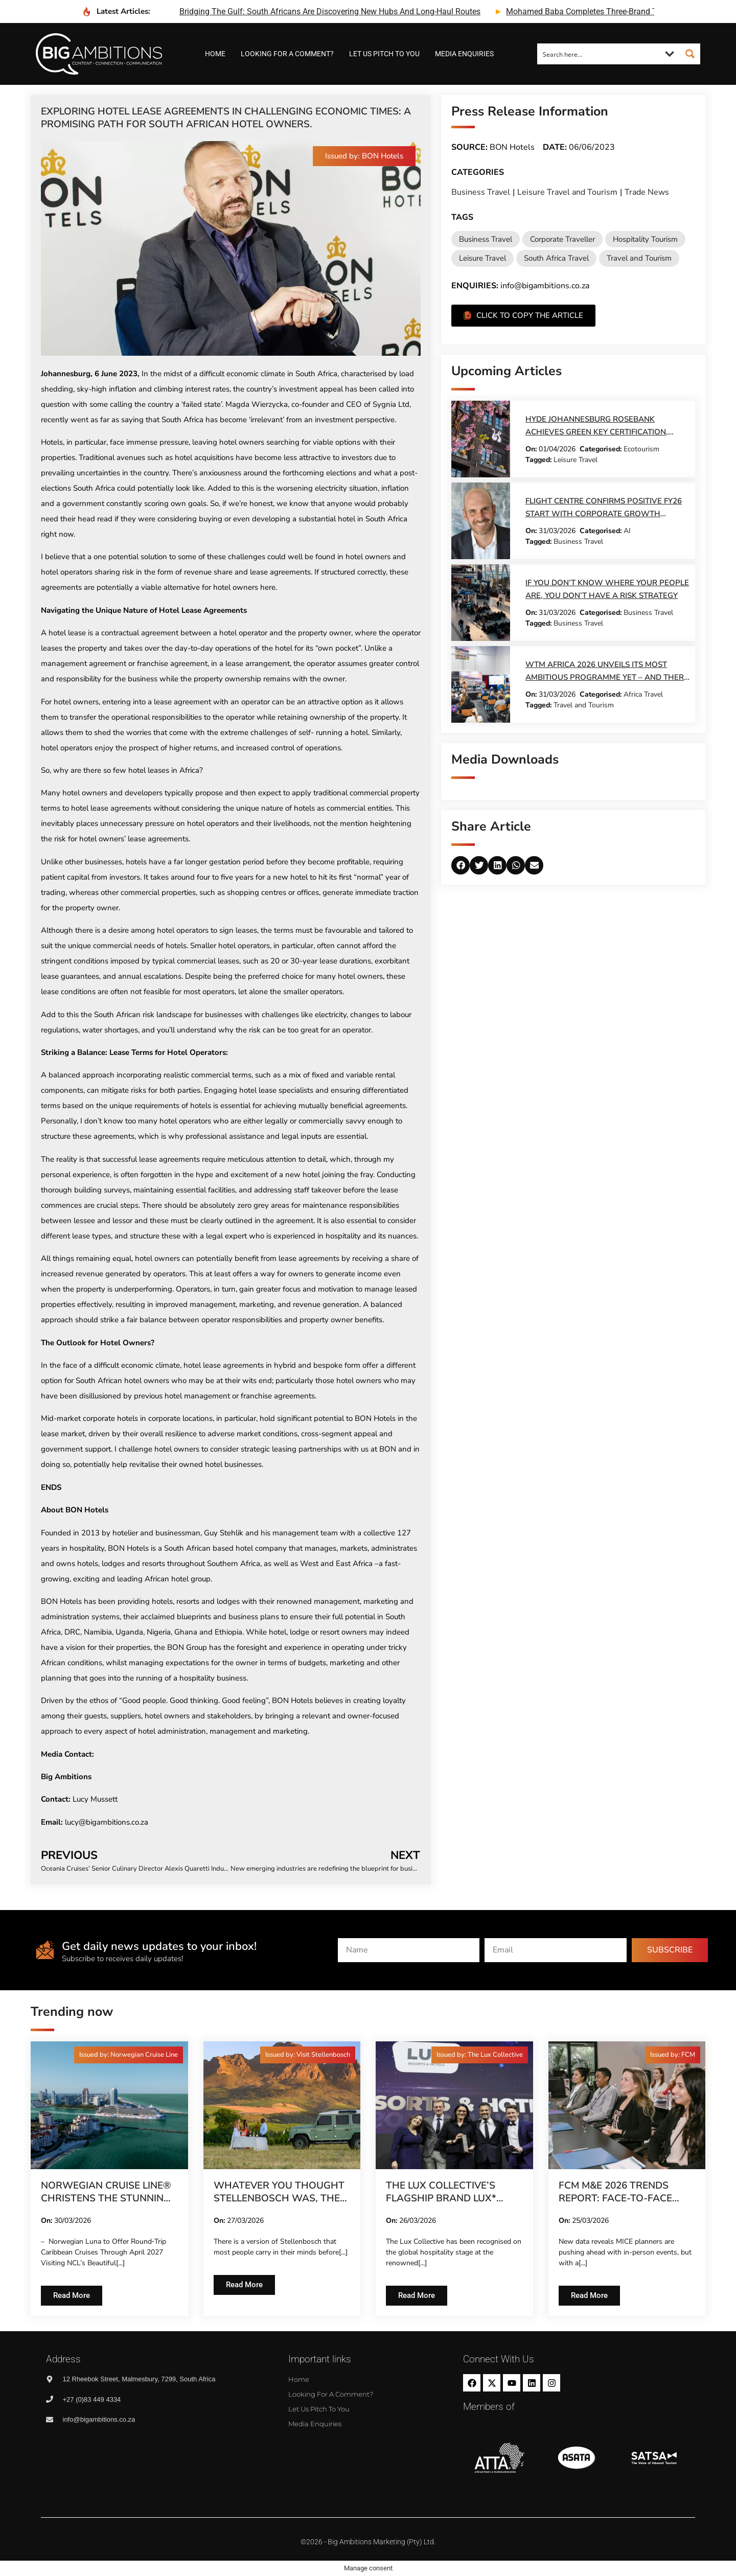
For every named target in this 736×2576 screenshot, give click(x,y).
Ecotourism (641, 449)
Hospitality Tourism (645, 239)
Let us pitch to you (384, 54)
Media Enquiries (464, 54)
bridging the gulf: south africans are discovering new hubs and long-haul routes (329, 11)
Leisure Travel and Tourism (567, 192)
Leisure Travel (482, 258)
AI (627, 531)
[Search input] (599, 53)
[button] (364, 156)
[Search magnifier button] (690, 53)
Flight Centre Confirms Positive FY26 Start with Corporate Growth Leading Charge (603, 514)
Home (215, 54)
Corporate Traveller (562, 239)
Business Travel (480, 192)
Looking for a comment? (287, 54)
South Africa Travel (556, 258)
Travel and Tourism (639, 258)
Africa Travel (643, 694)
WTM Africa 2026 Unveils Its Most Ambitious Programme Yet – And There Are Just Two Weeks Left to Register (606, 677)
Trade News (647, 192)
